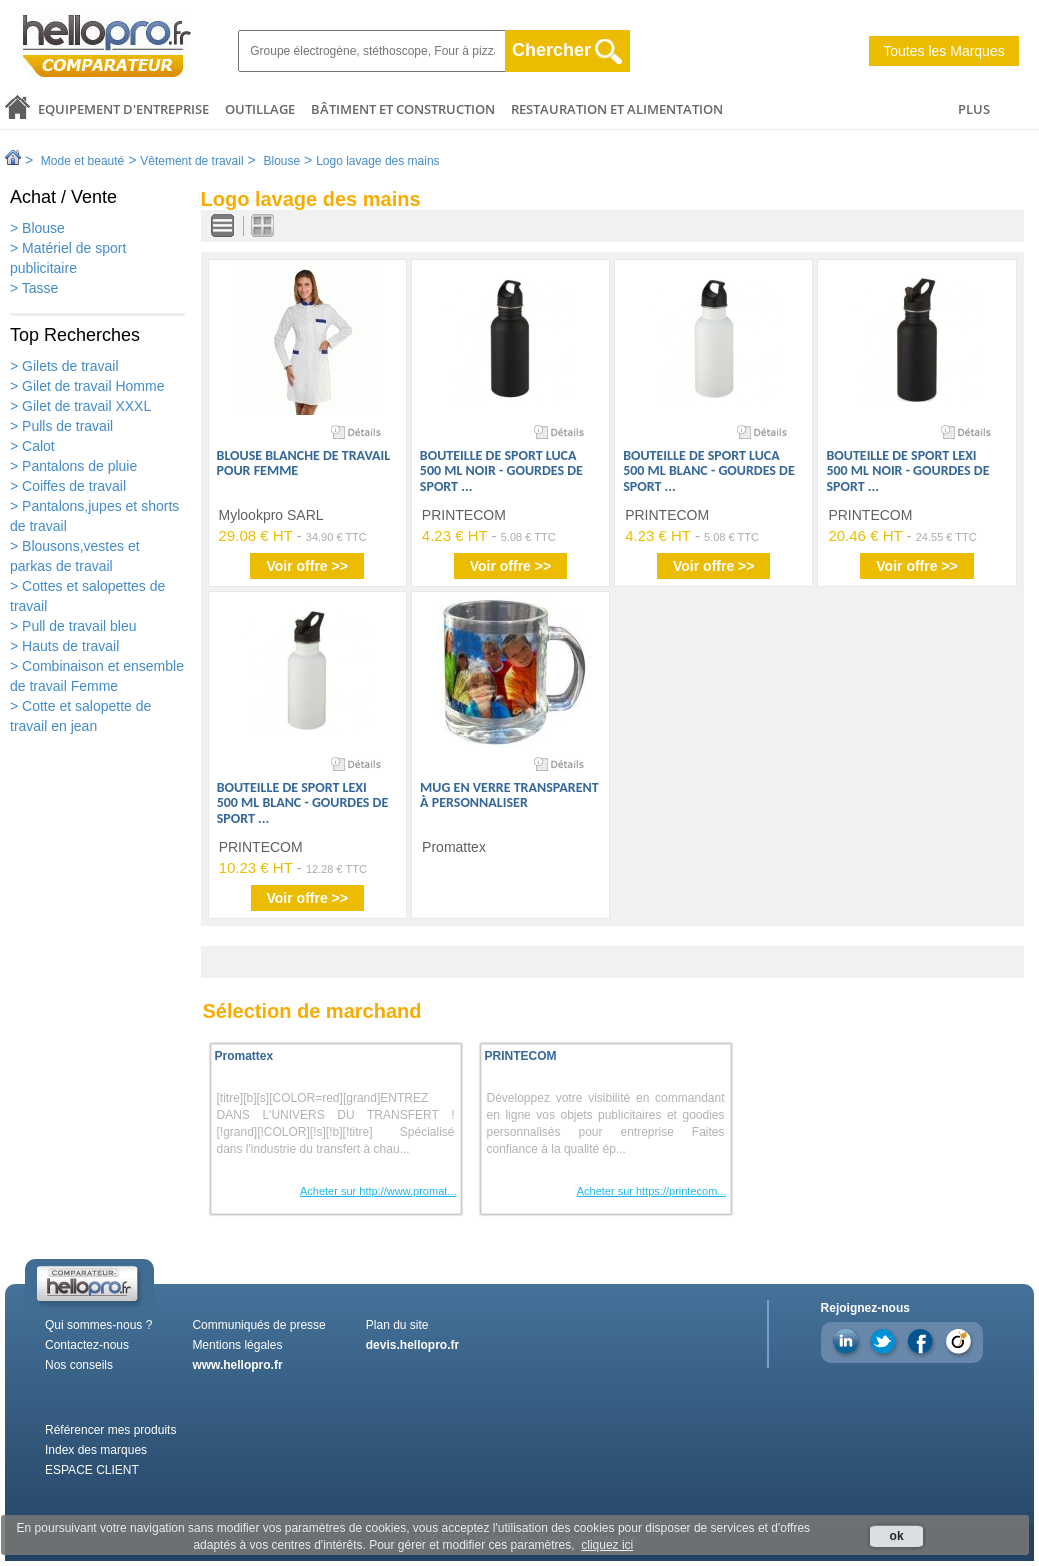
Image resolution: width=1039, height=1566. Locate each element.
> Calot (32, 446)
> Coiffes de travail (68, 486)
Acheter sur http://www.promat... (378, 1191)
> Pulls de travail (61, 426)
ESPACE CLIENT (92, 1470)
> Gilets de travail (64, 366)
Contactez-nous (87, 1345)
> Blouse (37, 228)
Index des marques (96, 1450)
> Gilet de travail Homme (87, 386)
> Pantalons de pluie (73, 466)
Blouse (281, 161)
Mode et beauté (82, 161)
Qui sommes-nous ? (98, 1325)
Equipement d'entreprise (123, 109)
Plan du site (397, 1325)
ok (897, 1536)
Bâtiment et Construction (403, 109)
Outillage (260, 109)
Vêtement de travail (191, 161)
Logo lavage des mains (377, 161)
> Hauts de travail (64, 646)
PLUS (974, 109)
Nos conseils (79, 1365)
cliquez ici (607, 1545)
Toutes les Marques (943, 51)
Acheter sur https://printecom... (652, 1191)
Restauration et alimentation (617, 109)
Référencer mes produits (110, 1430)
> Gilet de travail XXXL (80, 406)
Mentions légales (237, 1345)
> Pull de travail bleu (73, 626)
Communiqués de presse (258, 1325)
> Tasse (34, 288)
